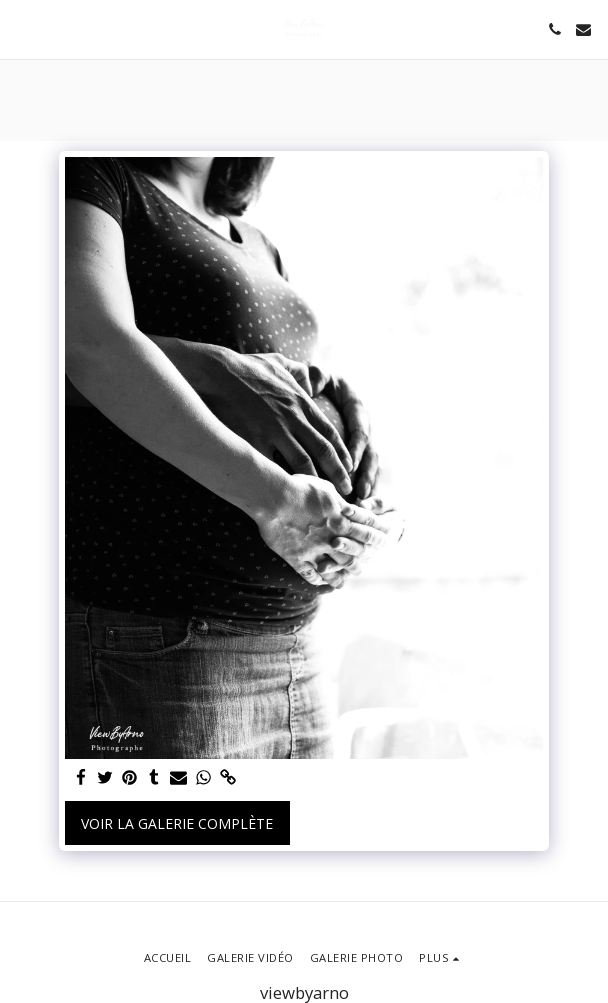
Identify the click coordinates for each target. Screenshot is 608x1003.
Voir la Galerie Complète (177, 823)
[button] (22, 28)
